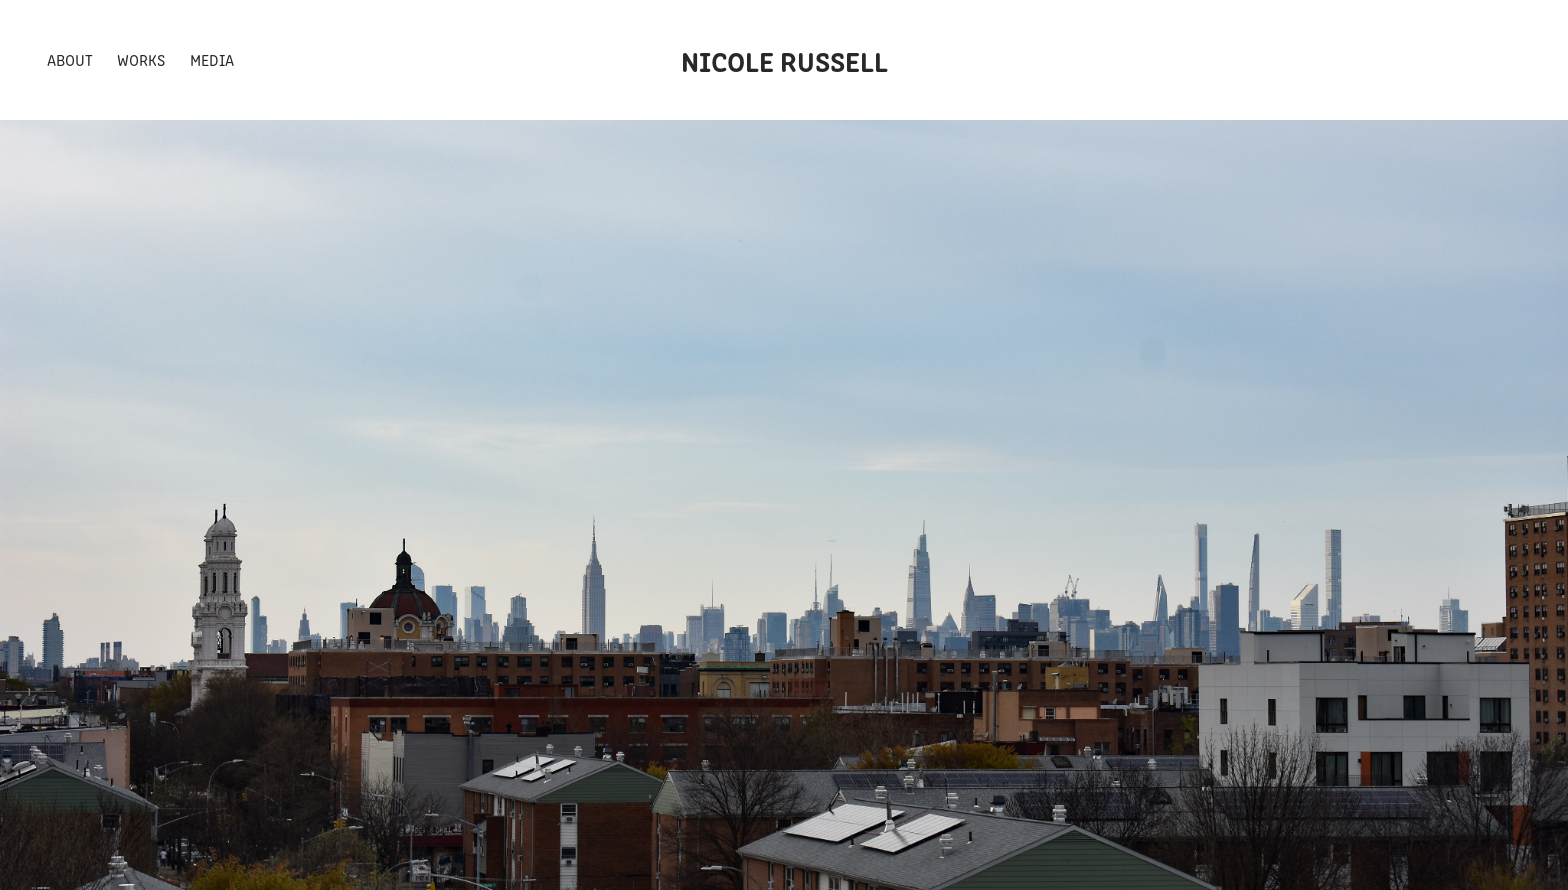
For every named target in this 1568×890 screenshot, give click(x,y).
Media (212, 59)
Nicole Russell (784, 60)
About (70, 59)
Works (141, 59)
